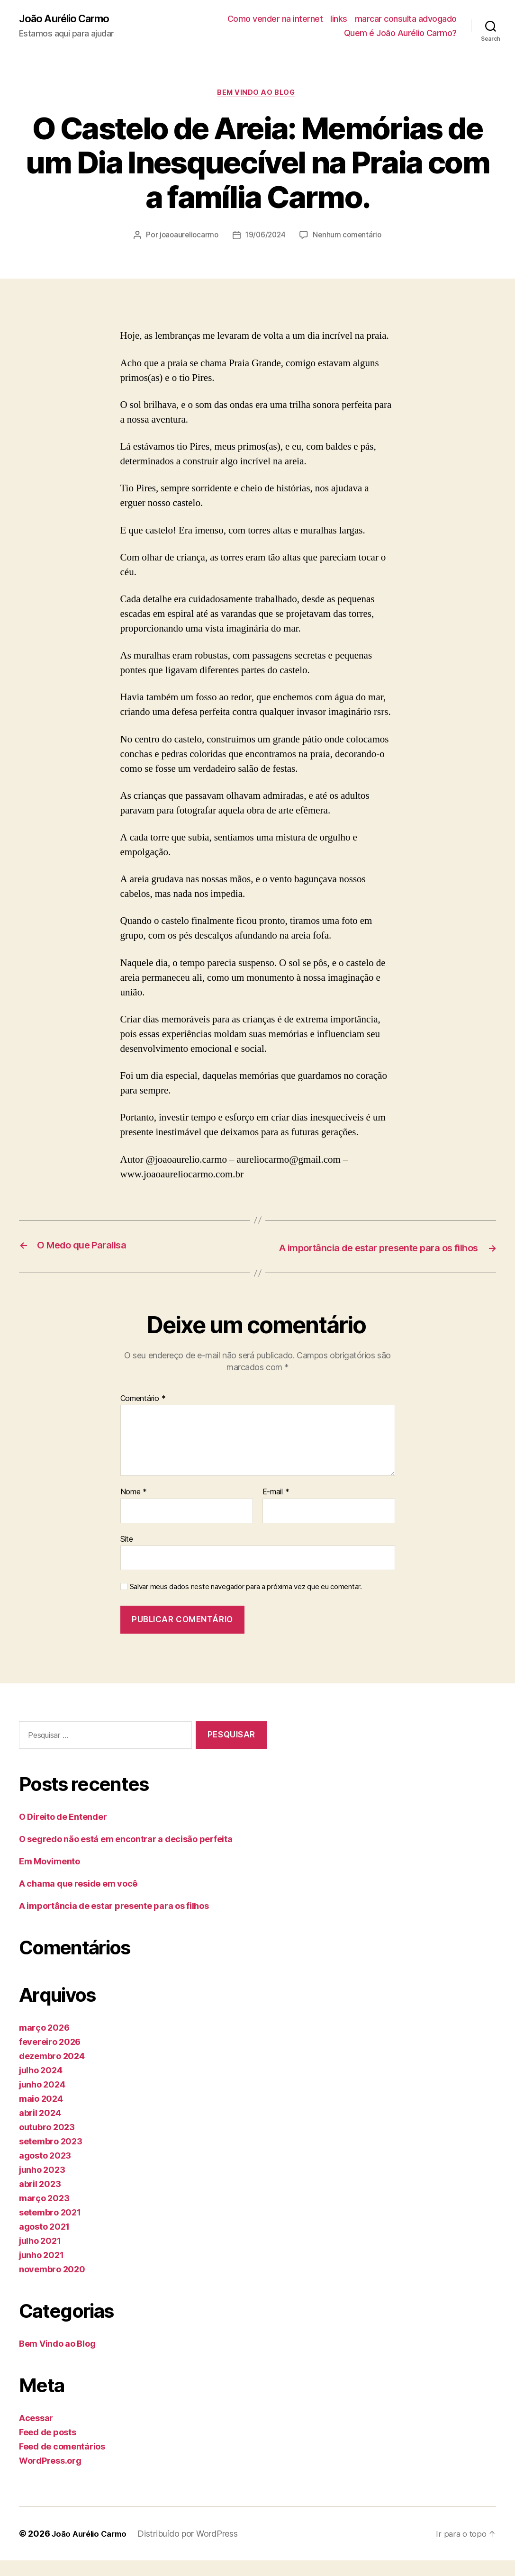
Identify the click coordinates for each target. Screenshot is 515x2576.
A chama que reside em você (78, 1899)
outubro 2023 (47, 2143)
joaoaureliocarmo (186, 237)
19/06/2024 (265, 237)
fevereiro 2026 (50, 2057)
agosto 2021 (44, 2242)
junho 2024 (42, 2100)
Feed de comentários (62, 2462)
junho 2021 (41, 2271)
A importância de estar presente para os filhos (114, 1921)
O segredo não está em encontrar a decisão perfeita (126, 1855)
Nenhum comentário (349, 237)
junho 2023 (42, 2185)
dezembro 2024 (52, 2072)
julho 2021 (40, 2256)
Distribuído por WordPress (194, 2549)
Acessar (36, 2434)
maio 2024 (41, 2114)
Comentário (143, 1414)
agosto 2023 (45, 2171)
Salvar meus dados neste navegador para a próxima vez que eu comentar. (246, 1602)
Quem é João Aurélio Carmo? (400, 33)
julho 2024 (40, 2086)
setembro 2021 (50, 2228)
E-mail (275, 1507)
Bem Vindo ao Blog (257, 94)
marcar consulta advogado (406, 19)
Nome (133, 1507)
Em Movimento (49, 1877)
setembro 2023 (50, 2157)
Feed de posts (47, 2448)
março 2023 (44, 2214)
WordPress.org (50, 2476)
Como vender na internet (275, 19)
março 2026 (44, 2043)
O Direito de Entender (63, 1832)
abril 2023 (40, 2200)
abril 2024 (40, 2128)
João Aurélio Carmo (69, 19)
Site (126, 1554)
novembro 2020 (52, 2285)
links (338, 19)
